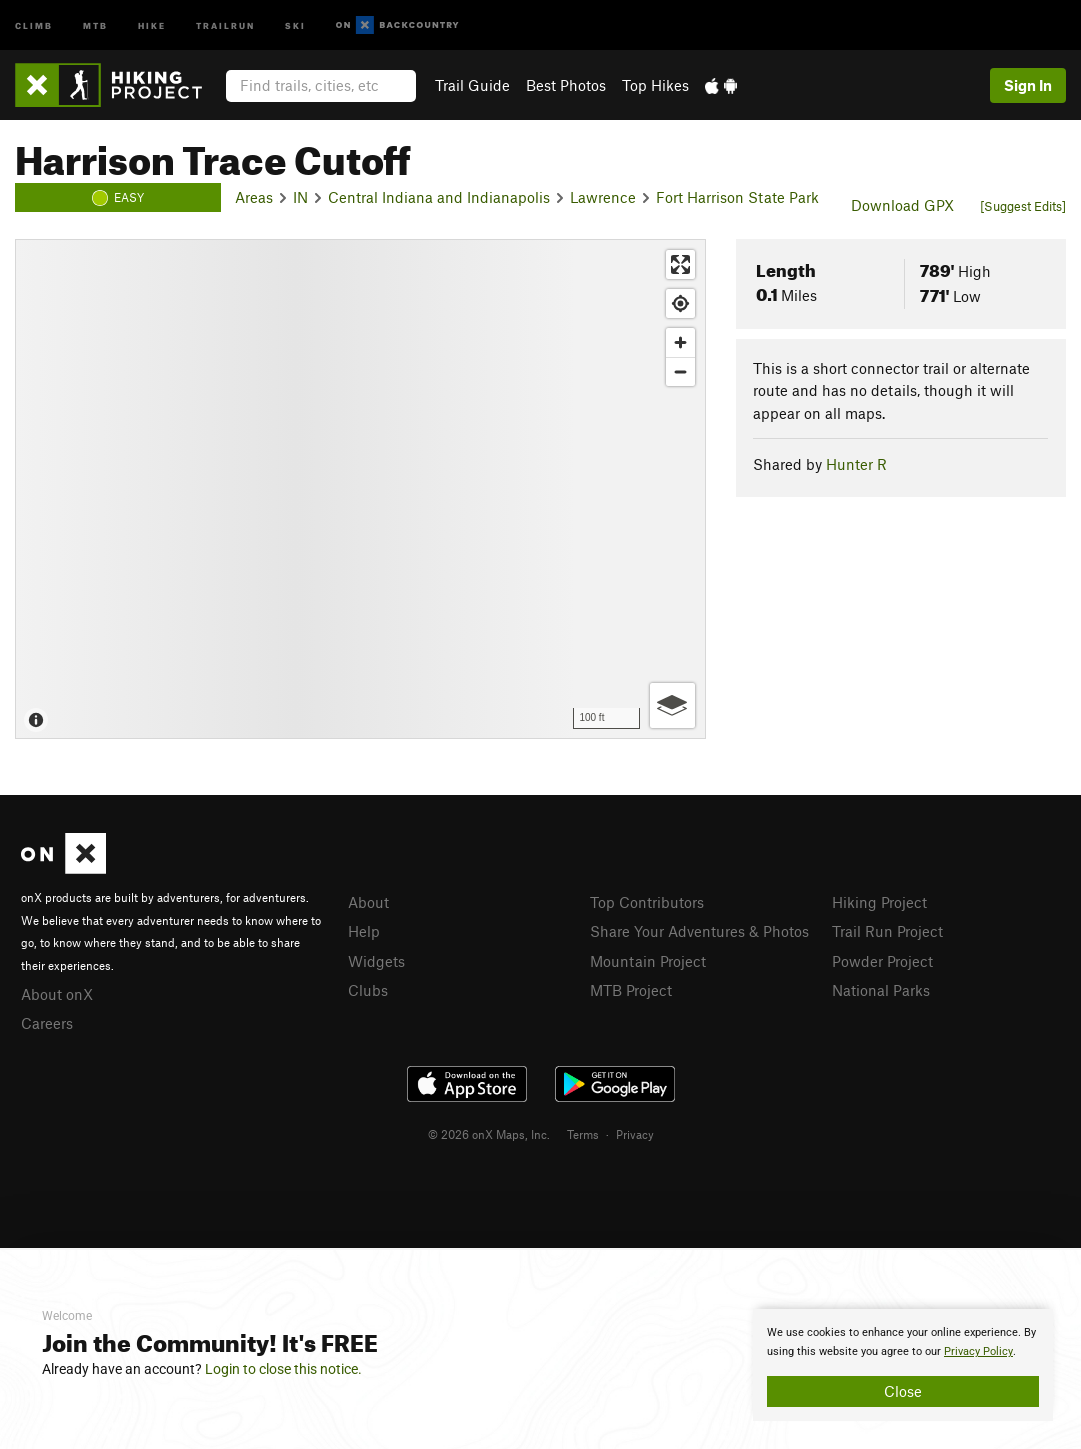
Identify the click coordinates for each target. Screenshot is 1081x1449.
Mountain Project (648, 961)
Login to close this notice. (283, 1369)
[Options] (672, 705)
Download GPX (902, 205)
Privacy (635, 1134)
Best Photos (566, 85)
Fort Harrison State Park (737, 197)
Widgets (376, 961)
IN (300, 197)
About (368, 902)
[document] (903, 1365)
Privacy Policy (978, 1351)
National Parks (881, 990)
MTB (95, 24)
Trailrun (225, 24)
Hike (152, 24)
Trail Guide (472, 85)
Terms (583, 1134)
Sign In (1028, 85)
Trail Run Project (887, 931)
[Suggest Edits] (1023, 206)
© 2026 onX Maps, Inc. (489, 1134)
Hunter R (856, 464)
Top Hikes (655, 85)
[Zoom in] (680, 342)
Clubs (368, 990)
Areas (254, 197)
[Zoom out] (680, 371)
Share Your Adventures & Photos (699, 931)
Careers (47, 1023)
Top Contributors (647, 902)
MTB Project (631, 990)
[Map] (360, 489)
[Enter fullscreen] (680, 264)
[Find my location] (680, 303)
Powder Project (882, 961)
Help (364, 931)
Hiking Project (879, 902)
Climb (34, 24)
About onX (57, 994)
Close (903, 1391)
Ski (295, 24)
